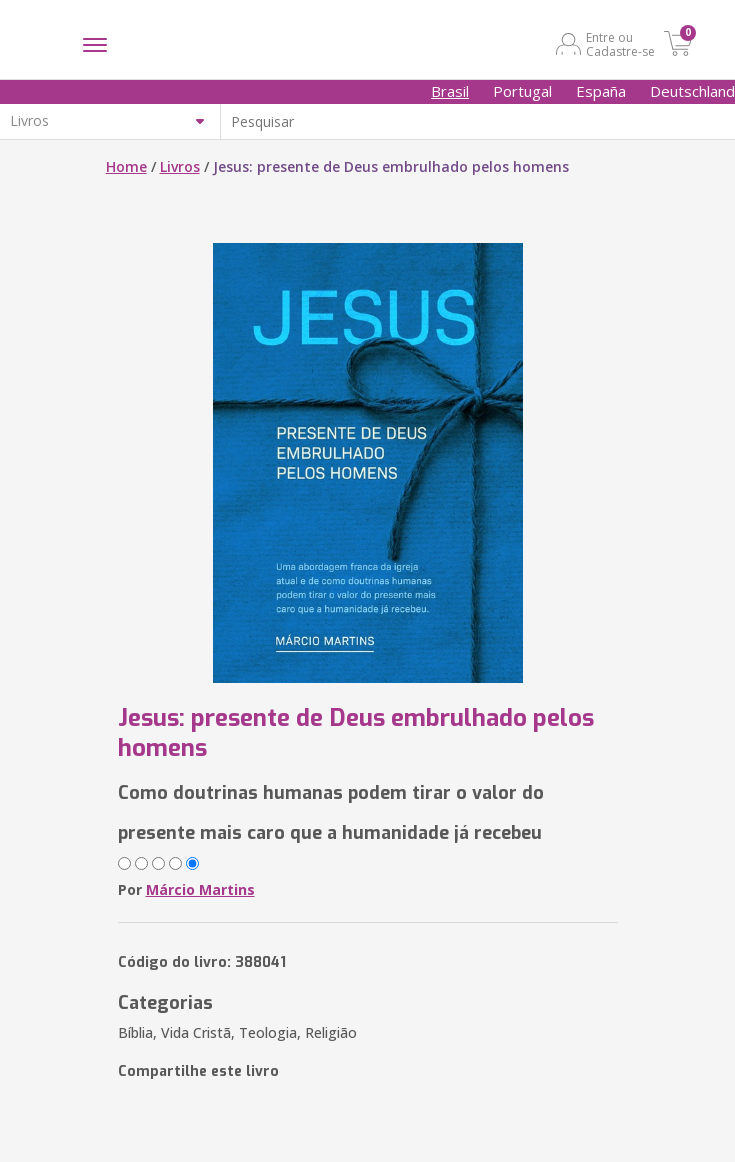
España (601, 91)
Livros (180, 166)
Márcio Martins (200, 889)
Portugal (522, 91)
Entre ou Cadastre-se (620, 44)
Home (126, 166)
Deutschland (692, 91)
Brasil (450, 91)
